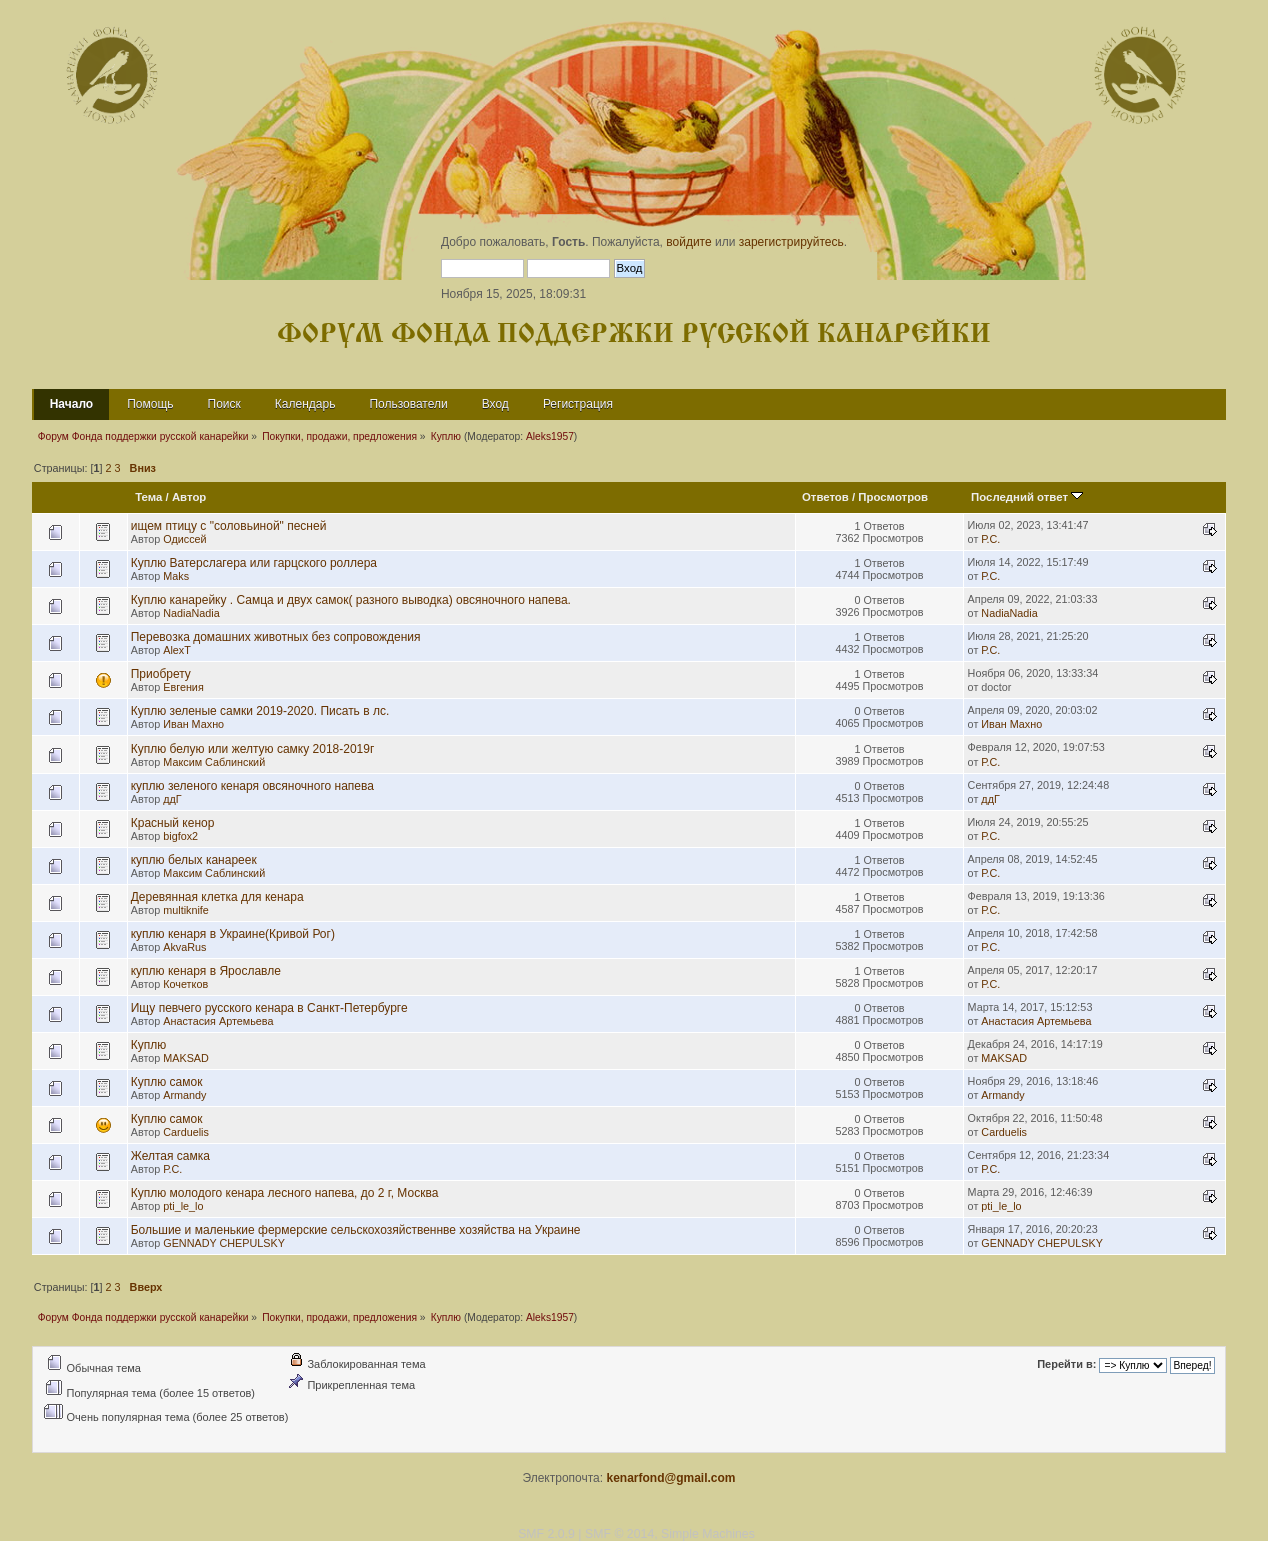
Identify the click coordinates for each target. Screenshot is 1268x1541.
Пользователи (408, 404)
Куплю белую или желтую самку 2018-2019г (253, 749)
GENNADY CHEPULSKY (224, 1243)
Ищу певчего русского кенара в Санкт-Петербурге (269, 1008)
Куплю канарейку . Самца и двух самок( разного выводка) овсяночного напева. (351, 600)
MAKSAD (186, 1058)
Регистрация (578, 404)
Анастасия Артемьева (218, 1021)
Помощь (150, 404)
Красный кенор (173, 823)
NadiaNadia (191, 613)
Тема (148, 497)
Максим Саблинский (214, 762)
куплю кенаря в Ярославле (206, 971)
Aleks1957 (550, 436)
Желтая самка (170, 1156)
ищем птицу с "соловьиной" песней (229, 526)
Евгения (183, 687)
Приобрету (161, 674)
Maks (176, 576)
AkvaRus (184, 947)
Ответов (825, 497)
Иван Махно (193, 724)
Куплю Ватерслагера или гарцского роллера (254, 563)
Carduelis (186, 1132)
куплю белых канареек (194, 860)
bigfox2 (180, 836)
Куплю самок (167, 1082)
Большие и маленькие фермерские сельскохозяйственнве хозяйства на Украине (356, 1230)
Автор (189, 497)
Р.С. (990, 539)
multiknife (186, 910)
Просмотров (893, 497)
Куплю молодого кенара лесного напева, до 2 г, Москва (285, 1193)
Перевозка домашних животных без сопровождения (276, 637)
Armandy (184, 1095)
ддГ (172, 799)
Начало (71, 404)
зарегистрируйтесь (791, 242)
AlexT (177, 650)
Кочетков (185, 984)
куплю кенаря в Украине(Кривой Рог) (233, 934)
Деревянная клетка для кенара (217, 897)
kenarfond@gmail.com (670, 1478)
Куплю (149, 1045)
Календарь (305, 404)
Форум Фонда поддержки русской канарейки (634, 334)
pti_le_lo (183, 1206)
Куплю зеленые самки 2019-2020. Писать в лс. (260, 711)
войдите (688, 242)
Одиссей (184, 539)
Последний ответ (1027, 497)
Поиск (224, 404)
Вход (495, 404)
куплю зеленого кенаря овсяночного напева (252, 786)
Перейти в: (1066, 1365)
